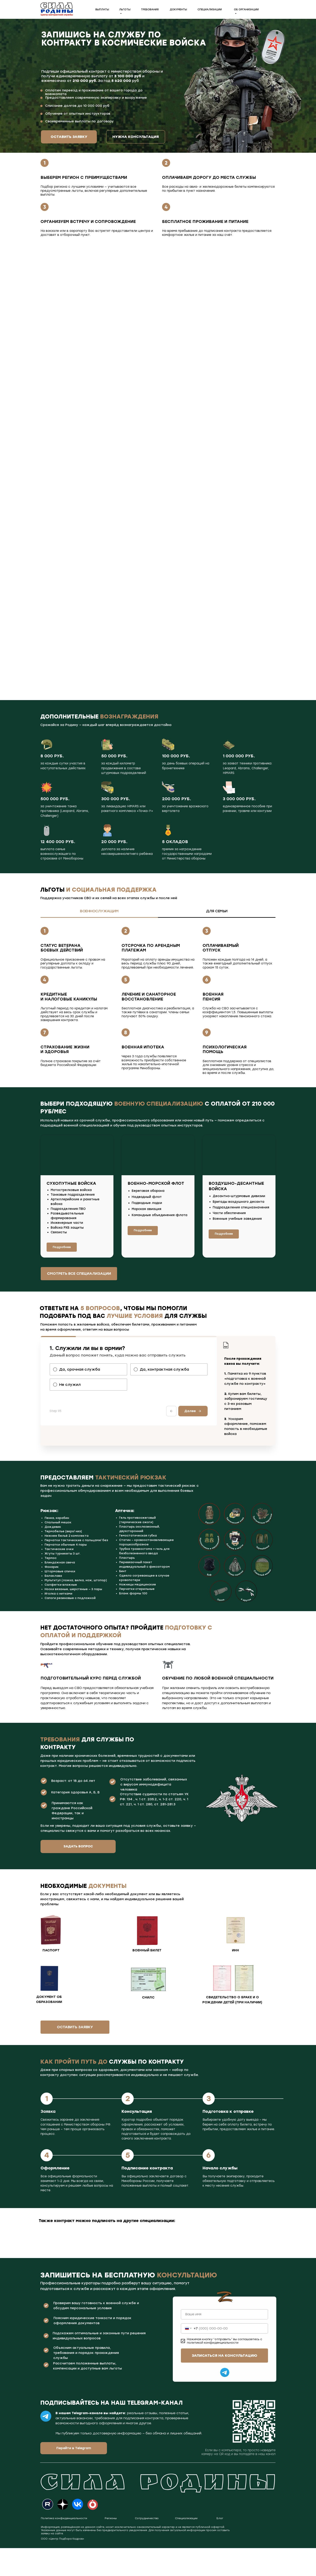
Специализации (186, 2546)
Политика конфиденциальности (64, 2546)
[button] (69, 136)
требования (150, 9)
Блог (220, 2546)
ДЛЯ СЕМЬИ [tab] (216, 911)
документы (178, 9)
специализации (210, 9)
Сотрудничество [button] (147, 2546)
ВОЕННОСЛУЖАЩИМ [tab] (99, 911)
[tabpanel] (158, 1004)
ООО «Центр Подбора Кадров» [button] (62, 2566)
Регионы (111, 2546)
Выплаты (102, 9)
